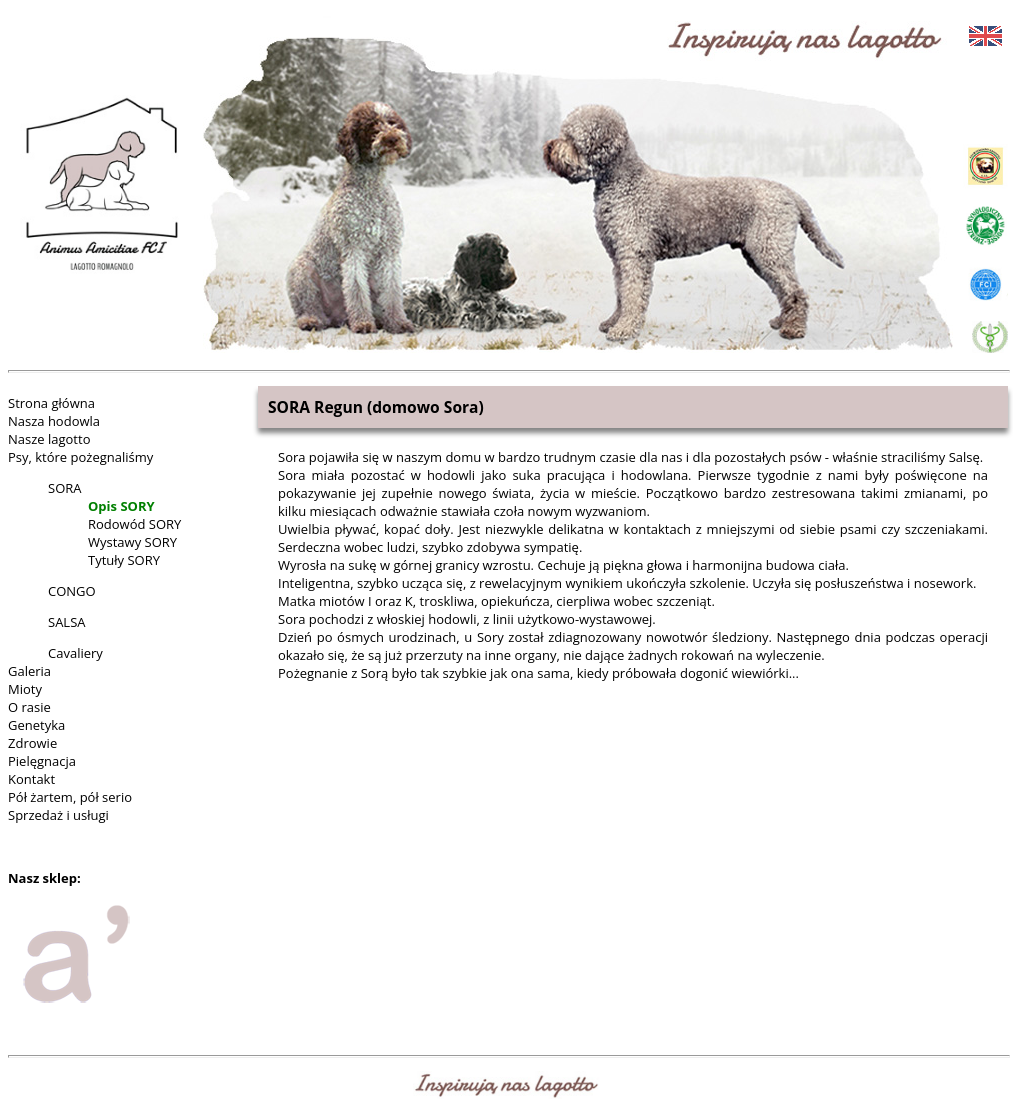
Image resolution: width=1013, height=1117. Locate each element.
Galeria (29, 671)
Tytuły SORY (124, 560)
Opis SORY (121, 506)
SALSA (66, 622)
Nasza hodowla (54, 421)
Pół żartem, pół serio (70, 797)
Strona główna (51, 403)
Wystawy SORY (132, 542)
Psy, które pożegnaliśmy (80, 457)
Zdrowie (32, 743)
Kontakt (31, 779)
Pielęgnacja (42, 761)
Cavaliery (75, 653)
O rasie (29, 707)
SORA (64, 488)
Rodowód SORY (134, 524)
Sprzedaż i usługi (58, 815)
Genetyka (36, 725)
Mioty (25, 689)
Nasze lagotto (49, 439)
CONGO (72, 591)
